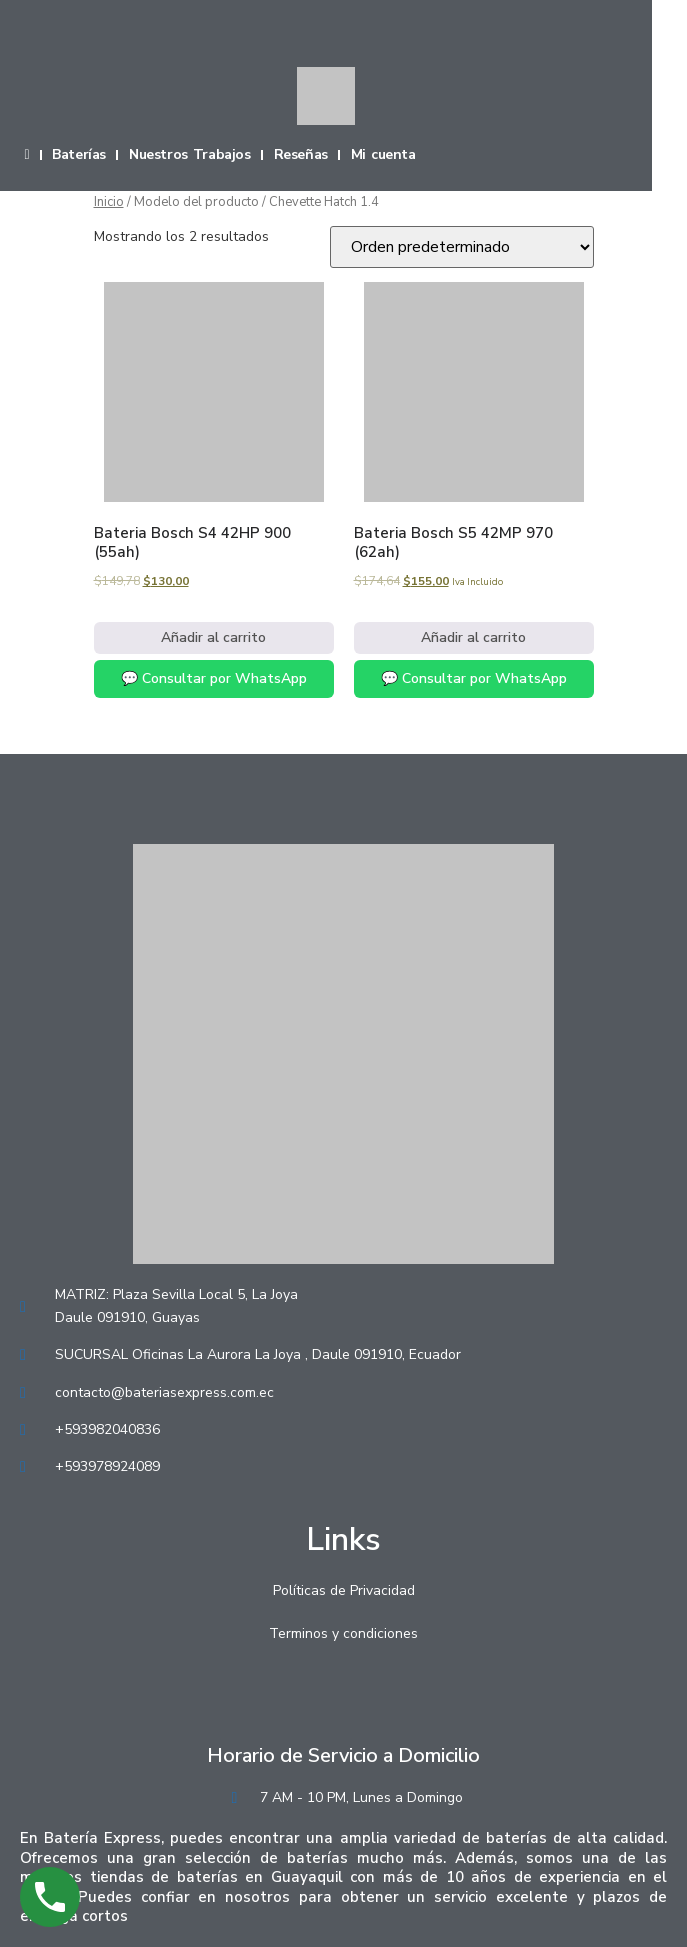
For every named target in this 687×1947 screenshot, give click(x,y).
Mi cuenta (383, 155)
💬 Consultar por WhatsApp (214, 678)
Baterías (79, 155)
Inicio (109, 202)
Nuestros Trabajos (190, 155)
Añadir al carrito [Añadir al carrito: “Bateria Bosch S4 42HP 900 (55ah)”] (213, 637)
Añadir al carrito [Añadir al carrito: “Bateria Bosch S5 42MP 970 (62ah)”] (473, 637)
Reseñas (301, 155)
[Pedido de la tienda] (462, 247)
